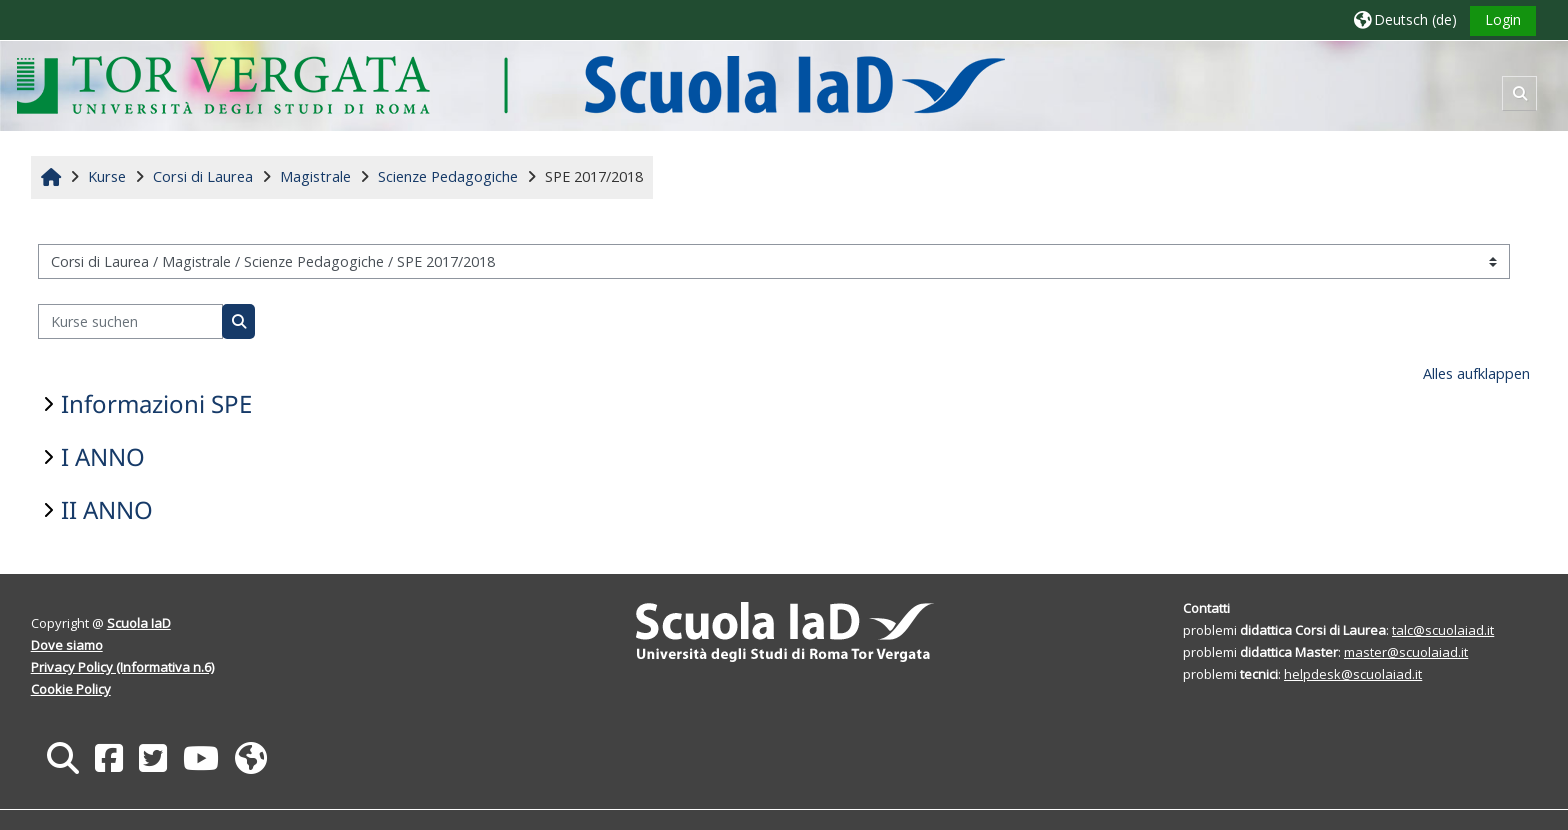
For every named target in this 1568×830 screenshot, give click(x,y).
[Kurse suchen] (130, 321)
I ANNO (103, 456)
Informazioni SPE (156, 403)
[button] (1405, 19)
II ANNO (107, 509)
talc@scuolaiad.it (1443, 630)
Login (1503, 19)
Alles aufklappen (1476, 373)
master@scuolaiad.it (1406, 652)
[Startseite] (510, 84)
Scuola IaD (139, 623)
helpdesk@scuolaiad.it (1353, 674)
